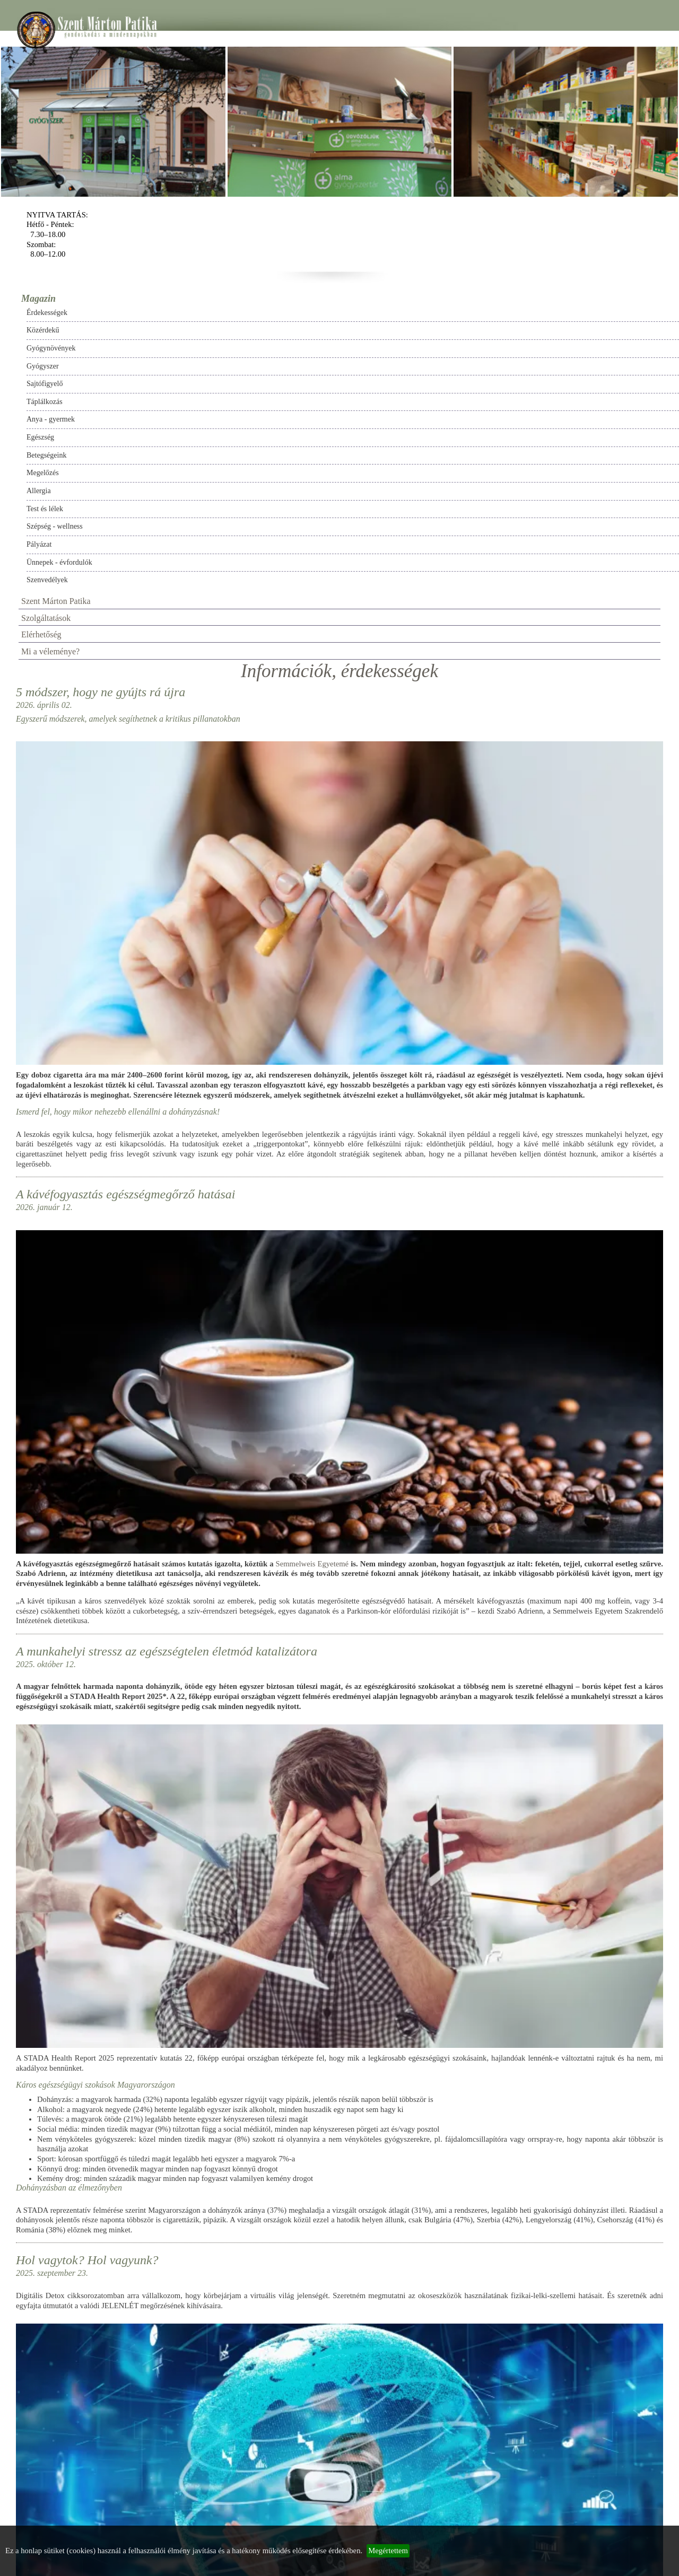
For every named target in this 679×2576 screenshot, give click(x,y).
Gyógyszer (43, 366)
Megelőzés (43, 473)
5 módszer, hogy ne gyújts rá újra (100, 692)
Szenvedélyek (47, 580)
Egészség (40, 437)
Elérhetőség (41, 634)
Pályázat (39, 544)
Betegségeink (46, 455)
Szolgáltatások (46, 618)
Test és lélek (45, 509)
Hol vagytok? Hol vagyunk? (87, 2260)
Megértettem (388, 2550)
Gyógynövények (51, 348)
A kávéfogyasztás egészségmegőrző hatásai (126, 1194)
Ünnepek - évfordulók (59, 562)
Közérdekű (43, 330)
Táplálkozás (45, 402)
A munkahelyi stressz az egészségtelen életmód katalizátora (166, 1651)
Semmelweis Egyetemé (312, 1563)
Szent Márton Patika (56, 601)
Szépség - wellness (55, 526)
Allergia (39, 491)
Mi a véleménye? (50, 651)
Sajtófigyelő (45, 384)
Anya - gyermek (51, 419)
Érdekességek (47, 313)
